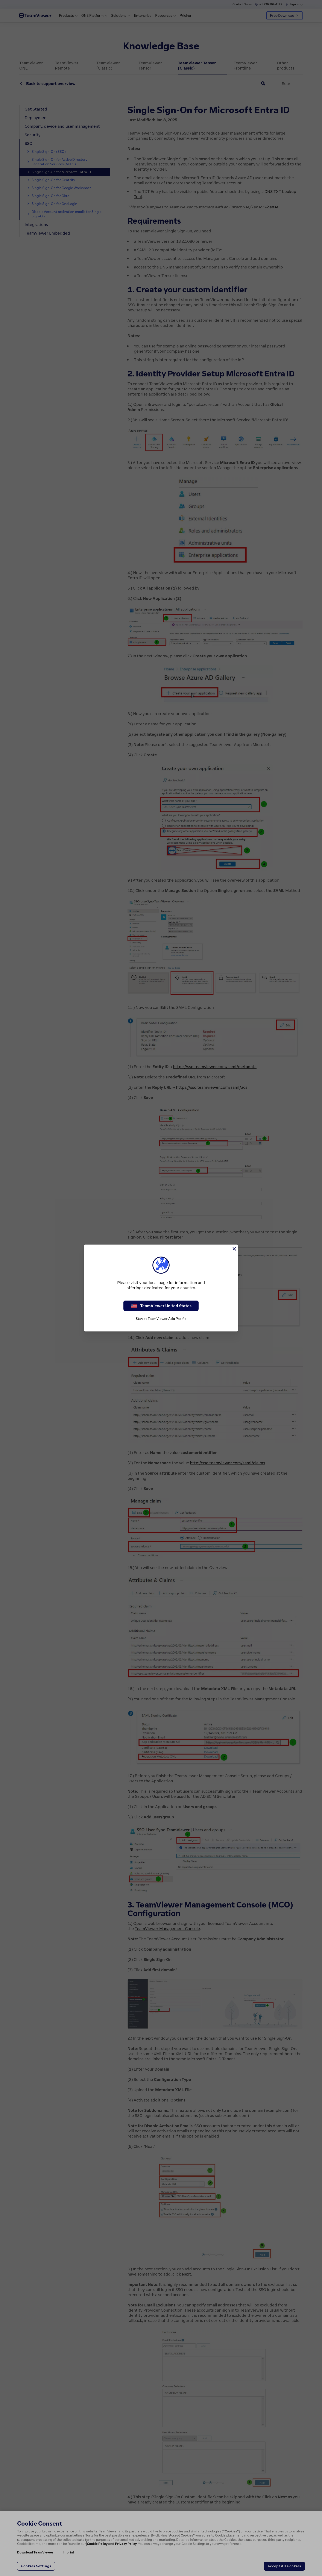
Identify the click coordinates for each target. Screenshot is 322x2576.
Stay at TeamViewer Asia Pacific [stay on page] (161, 1318)
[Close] (234, 1249)
